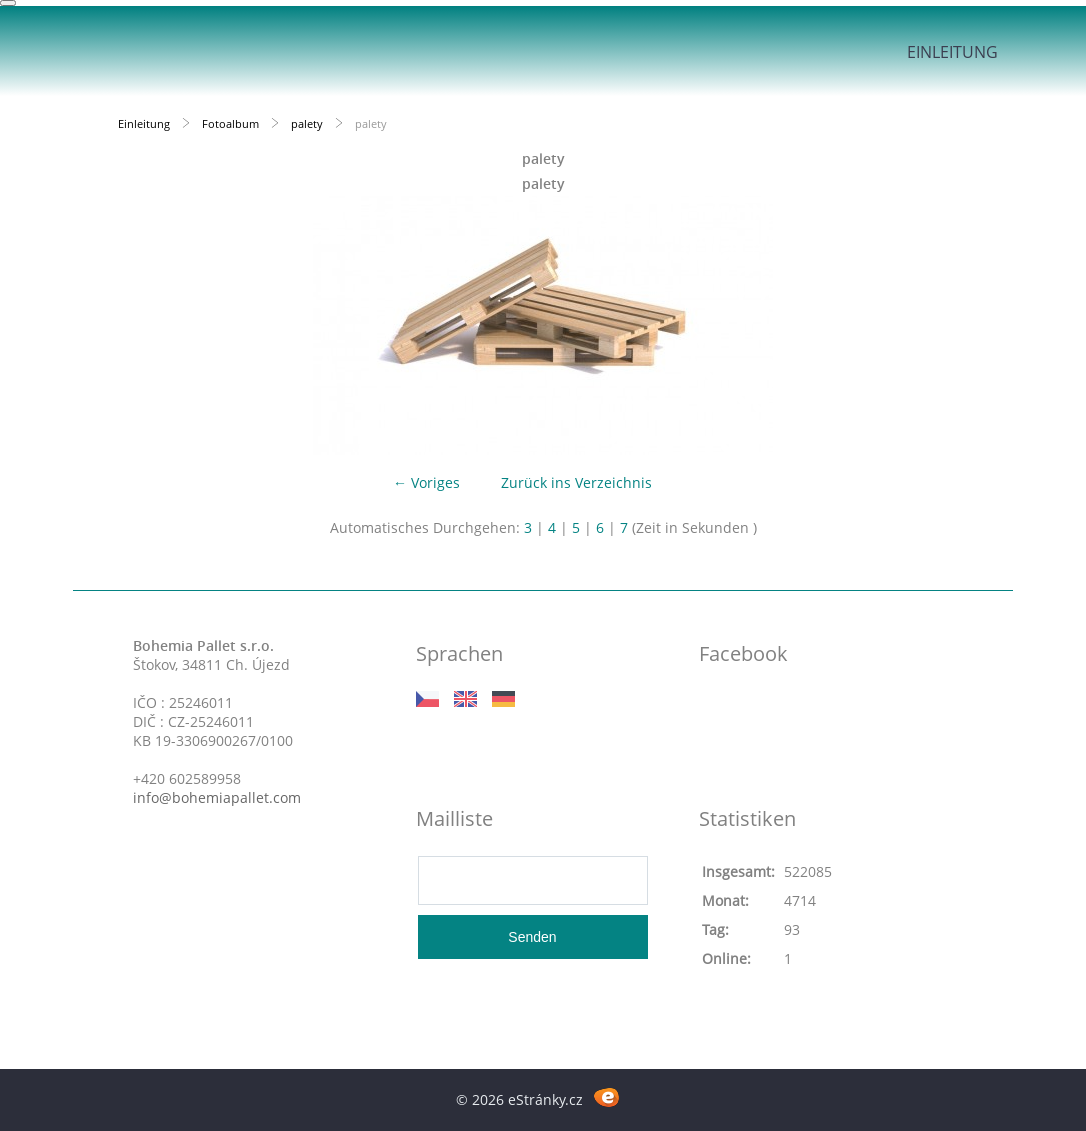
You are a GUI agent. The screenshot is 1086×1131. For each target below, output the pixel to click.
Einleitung (952, 52)
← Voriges (426, 482)
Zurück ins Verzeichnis (576, 482)
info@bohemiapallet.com (217, 797)
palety (307, 123)
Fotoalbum (230, 123)
